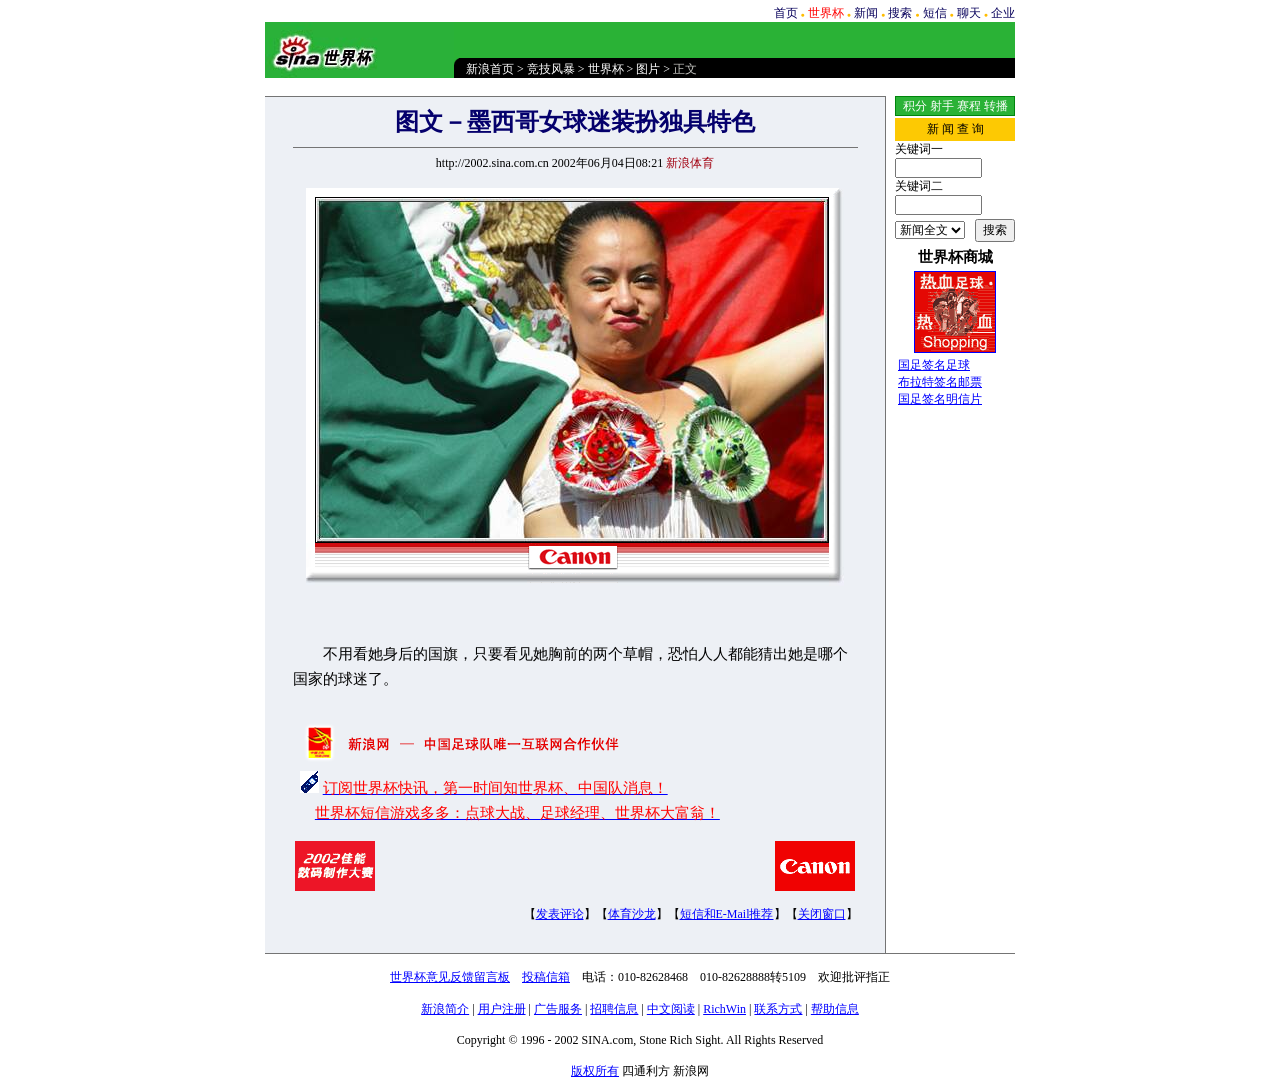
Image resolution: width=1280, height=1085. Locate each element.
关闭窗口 (822, 914)
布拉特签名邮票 (940, 382)
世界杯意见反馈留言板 (450, 977)
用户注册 (502, 1009)
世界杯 (606, 69)
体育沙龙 (632, 914)
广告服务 (558, 1009)
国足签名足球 (934, 365)
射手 (942, 106)
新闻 (866, 13)
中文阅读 (671, 1009)
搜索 (900, 13)
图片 (648, 69)
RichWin (724, 1009)
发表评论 (560, 914)
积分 (915, 106)
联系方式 (778, 1009)
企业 (1003, 13)
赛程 (969, 106)
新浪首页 (490, 69)
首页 (786, 13)
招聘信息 (614, 1009)
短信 (935, 13)
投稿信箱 (546, 977)
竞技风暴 (551, 69)
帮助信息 (835, 1009)
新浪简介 (445, 1009)
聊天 (969, 13)
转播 (996, 106)
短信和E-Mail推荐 (727, 914)
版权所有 (595, 1071)
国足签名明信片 (940, 399)
